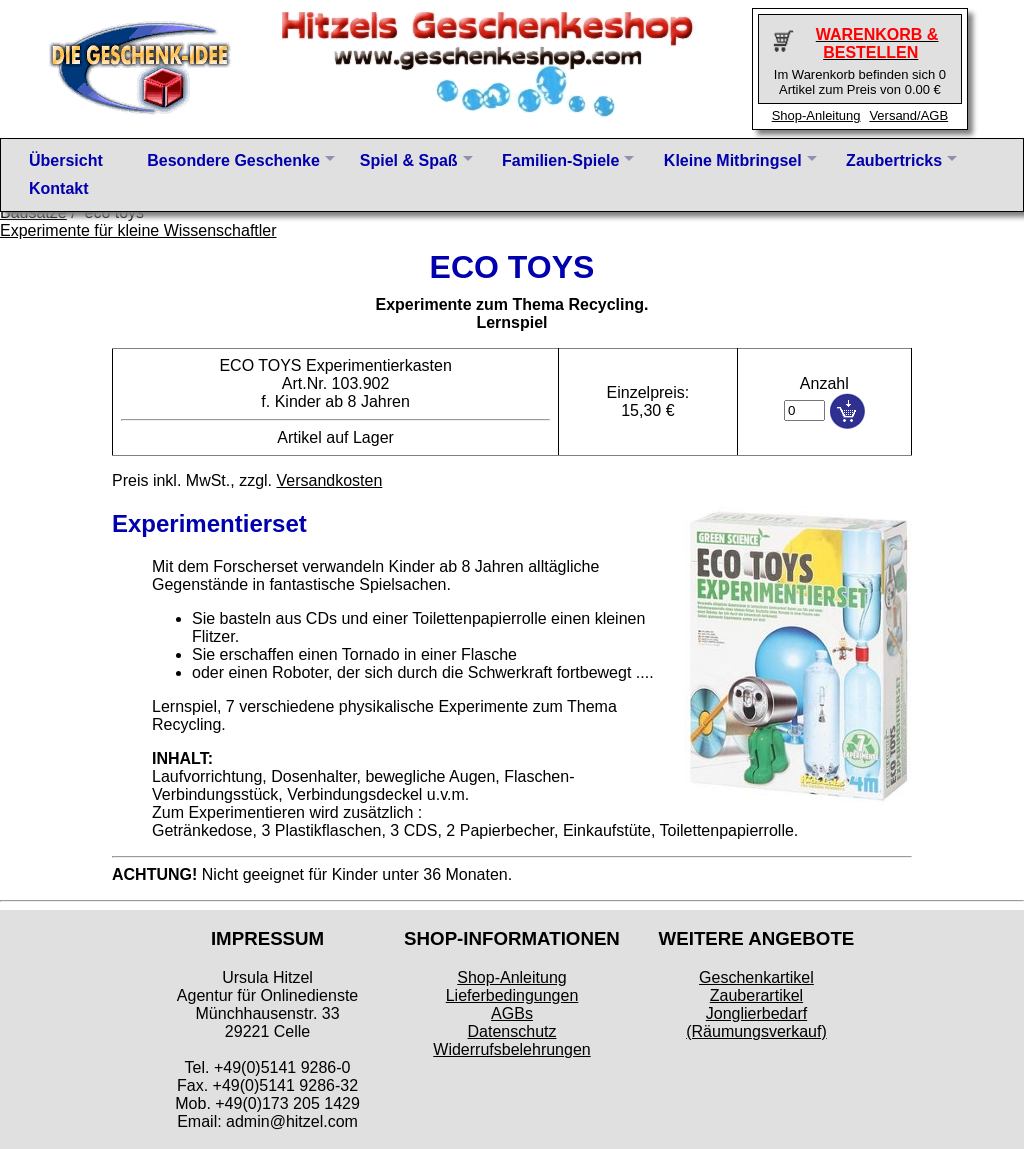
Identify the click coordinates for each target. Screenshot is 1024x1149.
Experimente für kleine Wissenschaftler (138, 230)
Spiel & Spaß (409, 160)
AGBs (512, 1013)
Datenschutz (512, 1031)
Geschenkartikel (756, 977)
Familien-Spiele (560, 160)
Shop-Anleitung (816, 115)
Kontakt (59, 188)
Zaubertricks (894, 160)
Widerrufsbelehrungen (511, 1049)
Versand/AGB (908, 115)
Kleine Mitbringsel (733, 160)
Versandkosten (329, 480)
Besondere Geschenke (233, 160)
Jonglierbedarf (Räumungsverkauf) (756, 1022)
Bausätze (33, 212)
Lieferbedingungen (512, 995)
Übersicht (66, 160)
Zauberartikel (756, 995)
